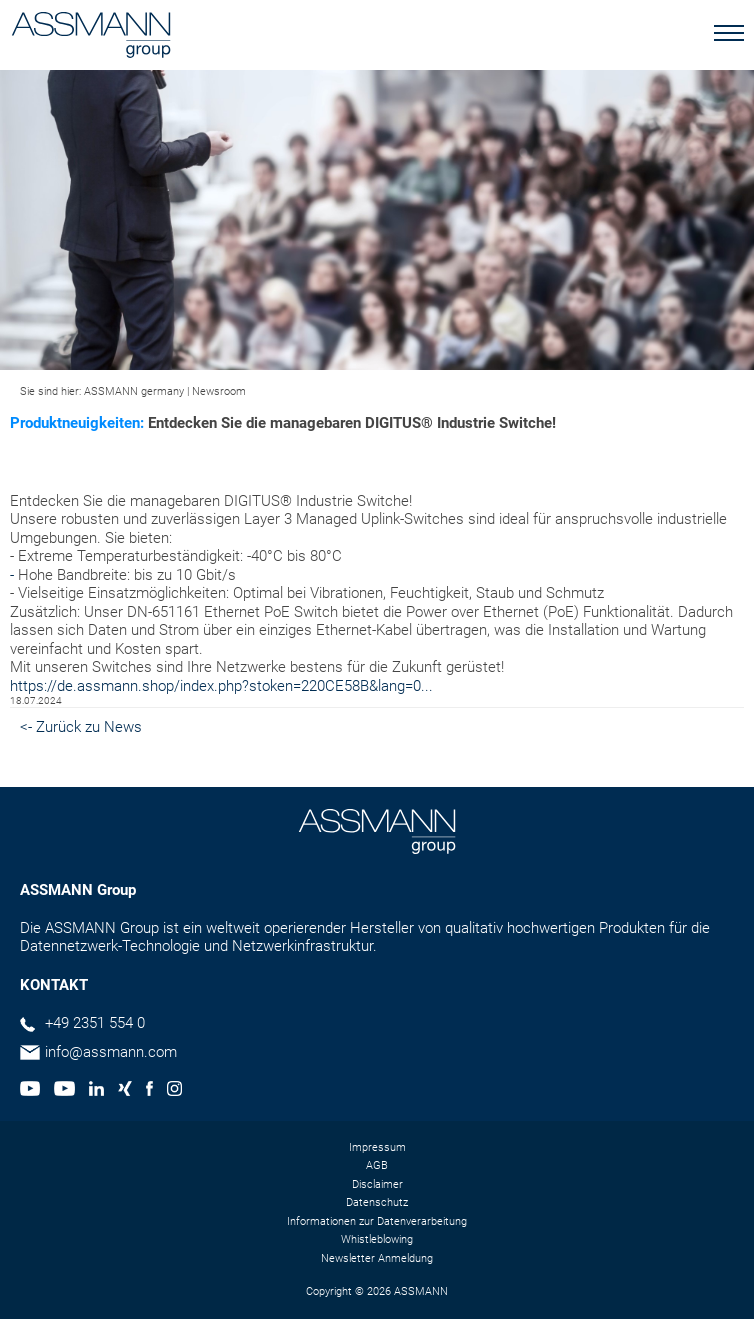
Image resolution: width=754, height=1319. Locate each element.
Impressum (377, 1147)
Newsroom (219, 391)
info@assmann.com (111, 1052)
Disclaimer (377, 1184)
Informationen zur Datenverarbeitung (377, 1221)
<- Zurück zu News (81, 727)
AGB (377, 1165)
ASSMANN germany (134, 391)
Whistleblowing (377, 1239)
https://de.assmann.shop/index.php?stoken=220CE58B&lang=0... (221, 686)
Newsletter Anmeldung (377, 1258)
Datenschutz (377, 1202)
